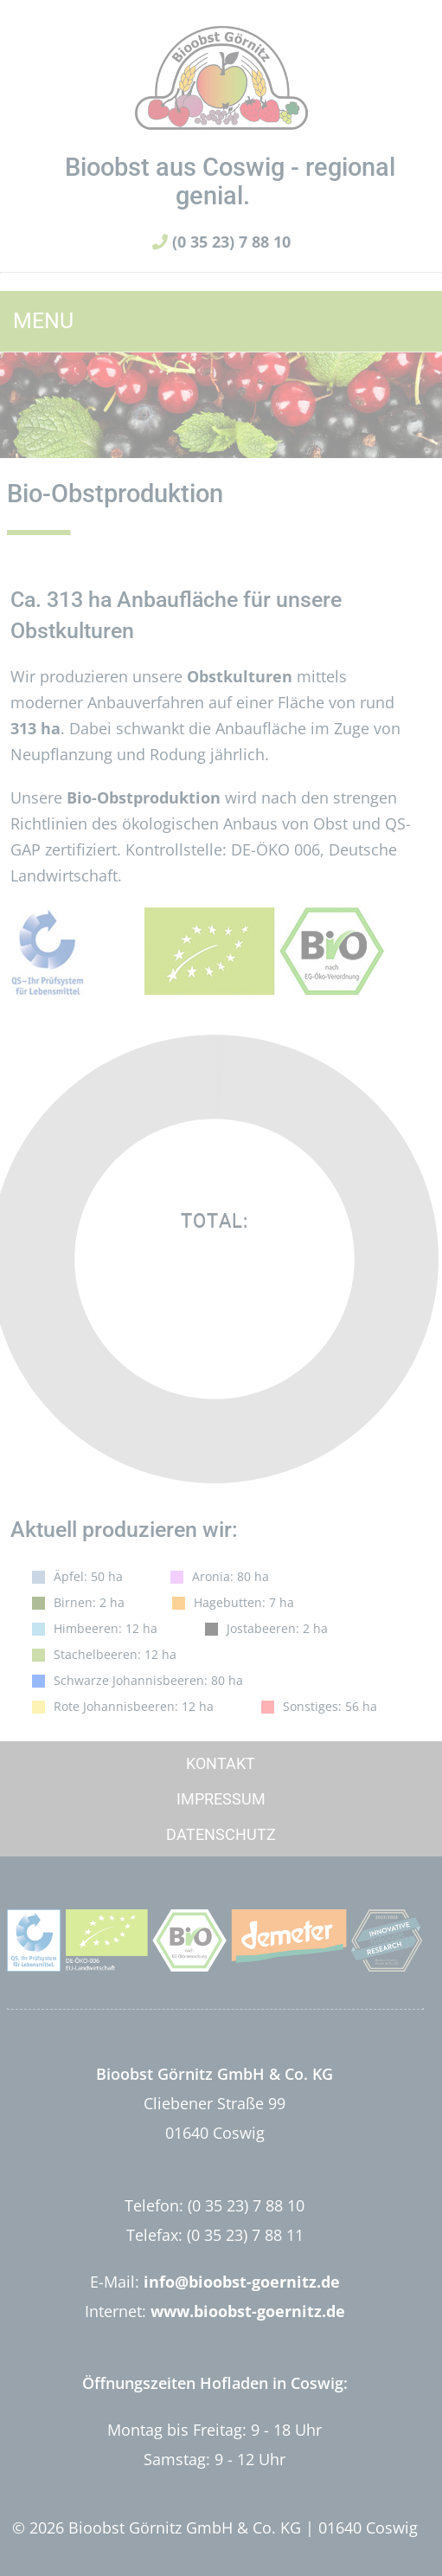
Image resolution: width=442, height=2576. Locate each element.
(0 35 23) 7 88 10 (221, 241)
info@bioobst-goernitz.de (242, 2281)
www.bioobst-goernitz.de (248, 2311)
